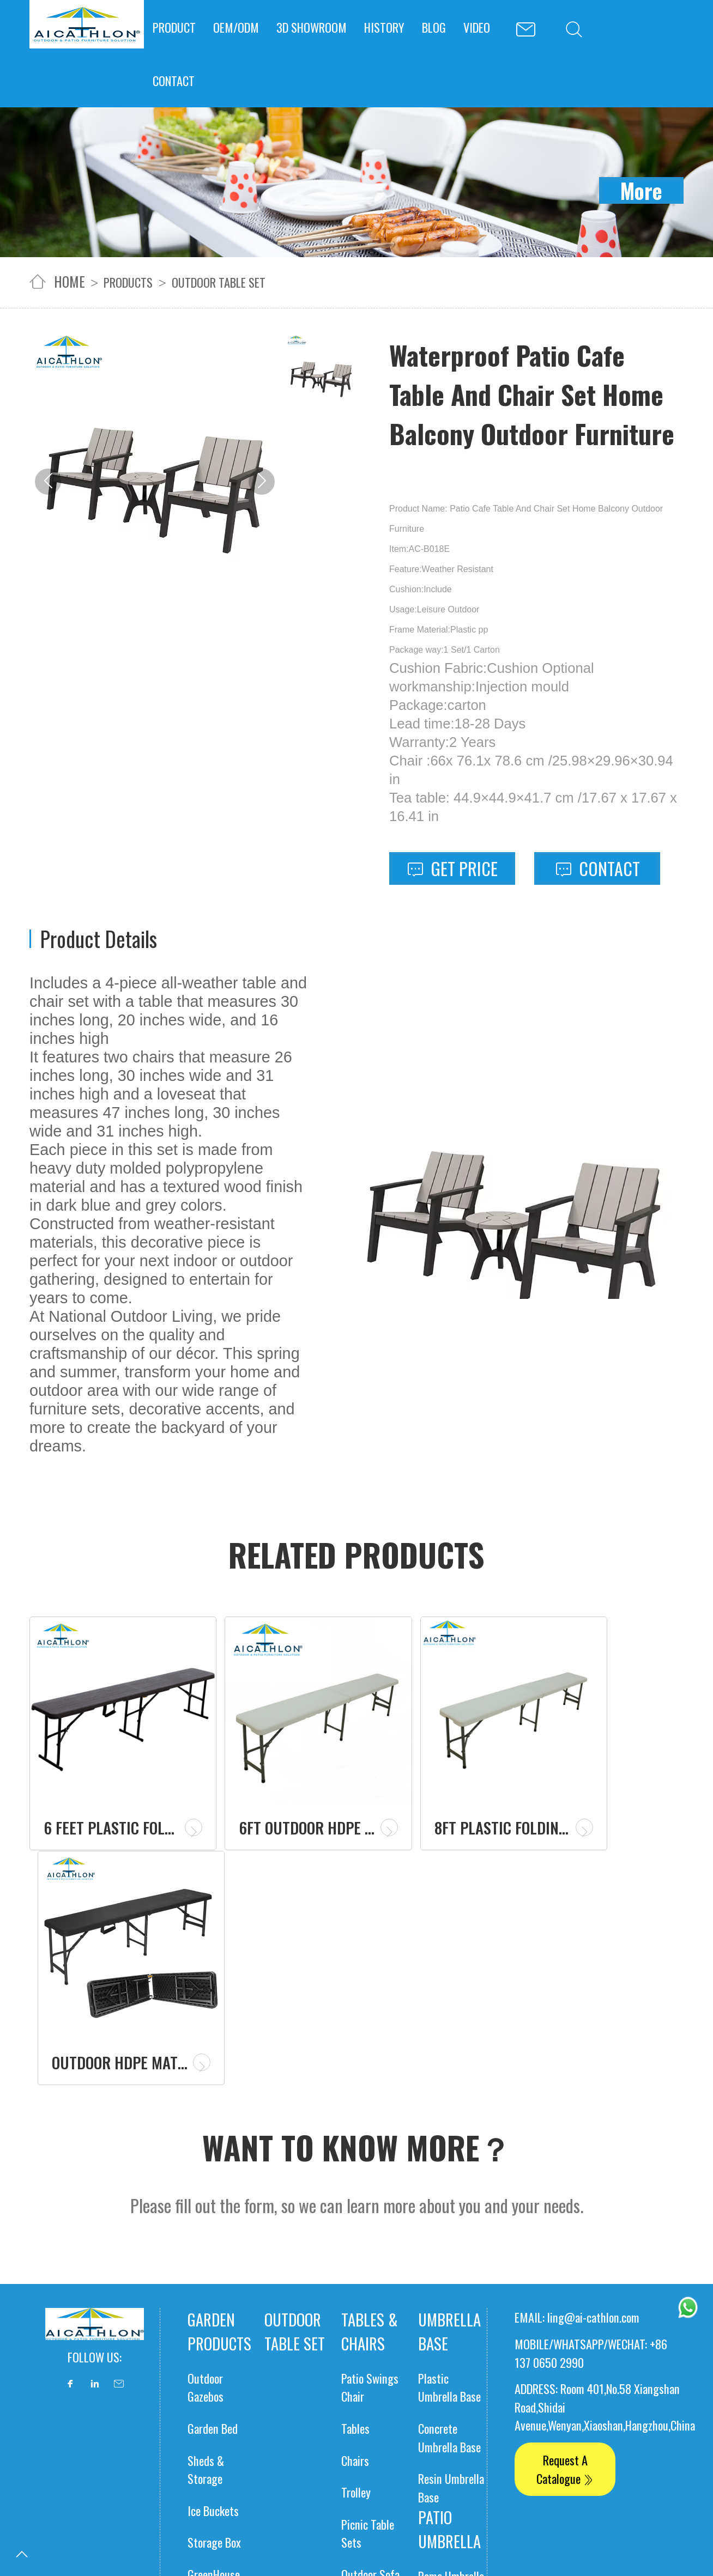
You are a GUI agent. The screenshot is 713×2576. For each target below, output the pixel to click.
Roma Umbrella (451, 2304)
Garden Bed (213, 2157)
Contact (597, 868)
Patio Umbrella (449, 2257)
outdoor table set (218, 282)
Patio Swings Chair (369, 2116)
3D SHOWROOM (311, 27)
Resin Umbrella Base (451, 2216)
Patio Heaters (217, 2399)
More (641, 190)
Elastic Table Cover (292, 2543)
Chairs (355, 2188)
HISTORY (384, 27)
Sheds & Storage (206, 2197)
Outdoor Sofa (370, 2303)
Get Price (452, 868)
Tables (355, 2157)
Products (128, 282)
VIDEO (476, 27)
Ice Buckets (213, 2239)
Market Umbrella (437, 2395)
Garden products (219, 2060)
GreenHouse (214, 2303)
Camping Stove (221, 2430)
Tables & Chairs (369, 2060)
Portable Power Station (448, 2449)
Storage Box (214, 2271)
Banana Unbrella (436, 2345)
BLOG (434, 27)
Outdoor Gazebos (205, 2116)
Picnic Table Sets (367, 2262)
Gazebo (203, 2366)
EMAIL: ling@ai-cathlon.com (577, 2046)
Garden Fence (217, 2335)
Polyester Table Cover (298, 2493)
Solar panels (363, 2437)
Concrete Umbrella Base (449, 2166)
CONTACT (174, 80)
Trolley (356, 2220)
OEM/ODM (236, 27)
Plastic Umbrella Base (449, 2116)
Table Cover (283, 2437)
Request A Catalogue (565, 2197)
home (69, 281)
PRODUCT (174, 27)
